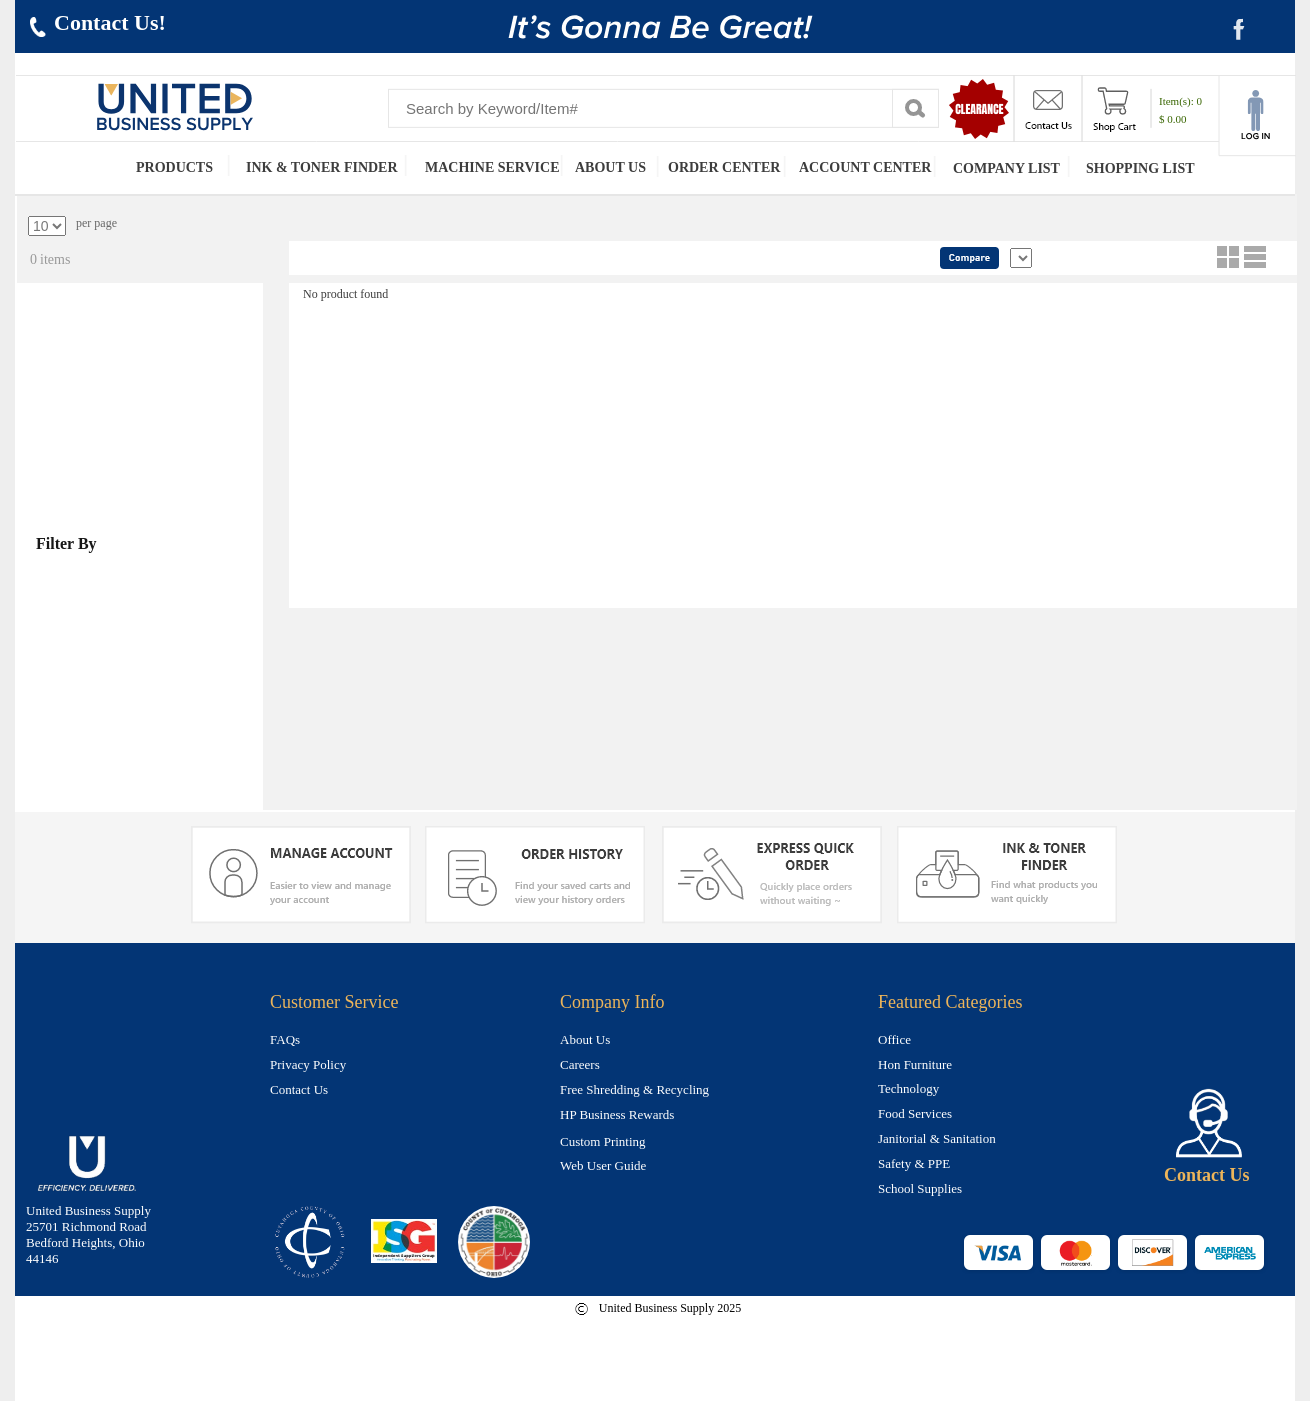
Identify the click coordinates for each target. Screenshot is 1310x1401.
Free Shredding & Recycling (634, 1089)
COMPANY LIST (1006, 168)
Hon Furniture (915, 1064)
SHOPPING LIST (1140, 168)
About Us (585, 1039)
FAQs (285, 1039)
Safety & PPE (914, 1163)
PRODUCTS (174, 167)
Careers (580, 1064)
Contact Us (299, 1089)
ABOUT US (610, 167)
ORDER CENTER (724, 167)
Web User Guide (603, 1165)
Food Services (915, 1113)
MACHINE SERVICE (492, 167)
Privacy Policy (308, 1064)
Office (894, 1039)
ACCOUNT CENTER (865, 167)
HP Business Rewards (617, 1114)
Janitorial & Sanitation (937, 1138)
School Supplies (920, 1188)
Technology (908, 1088)
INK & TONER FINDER (322, 167)
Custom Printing (603, 1141)
